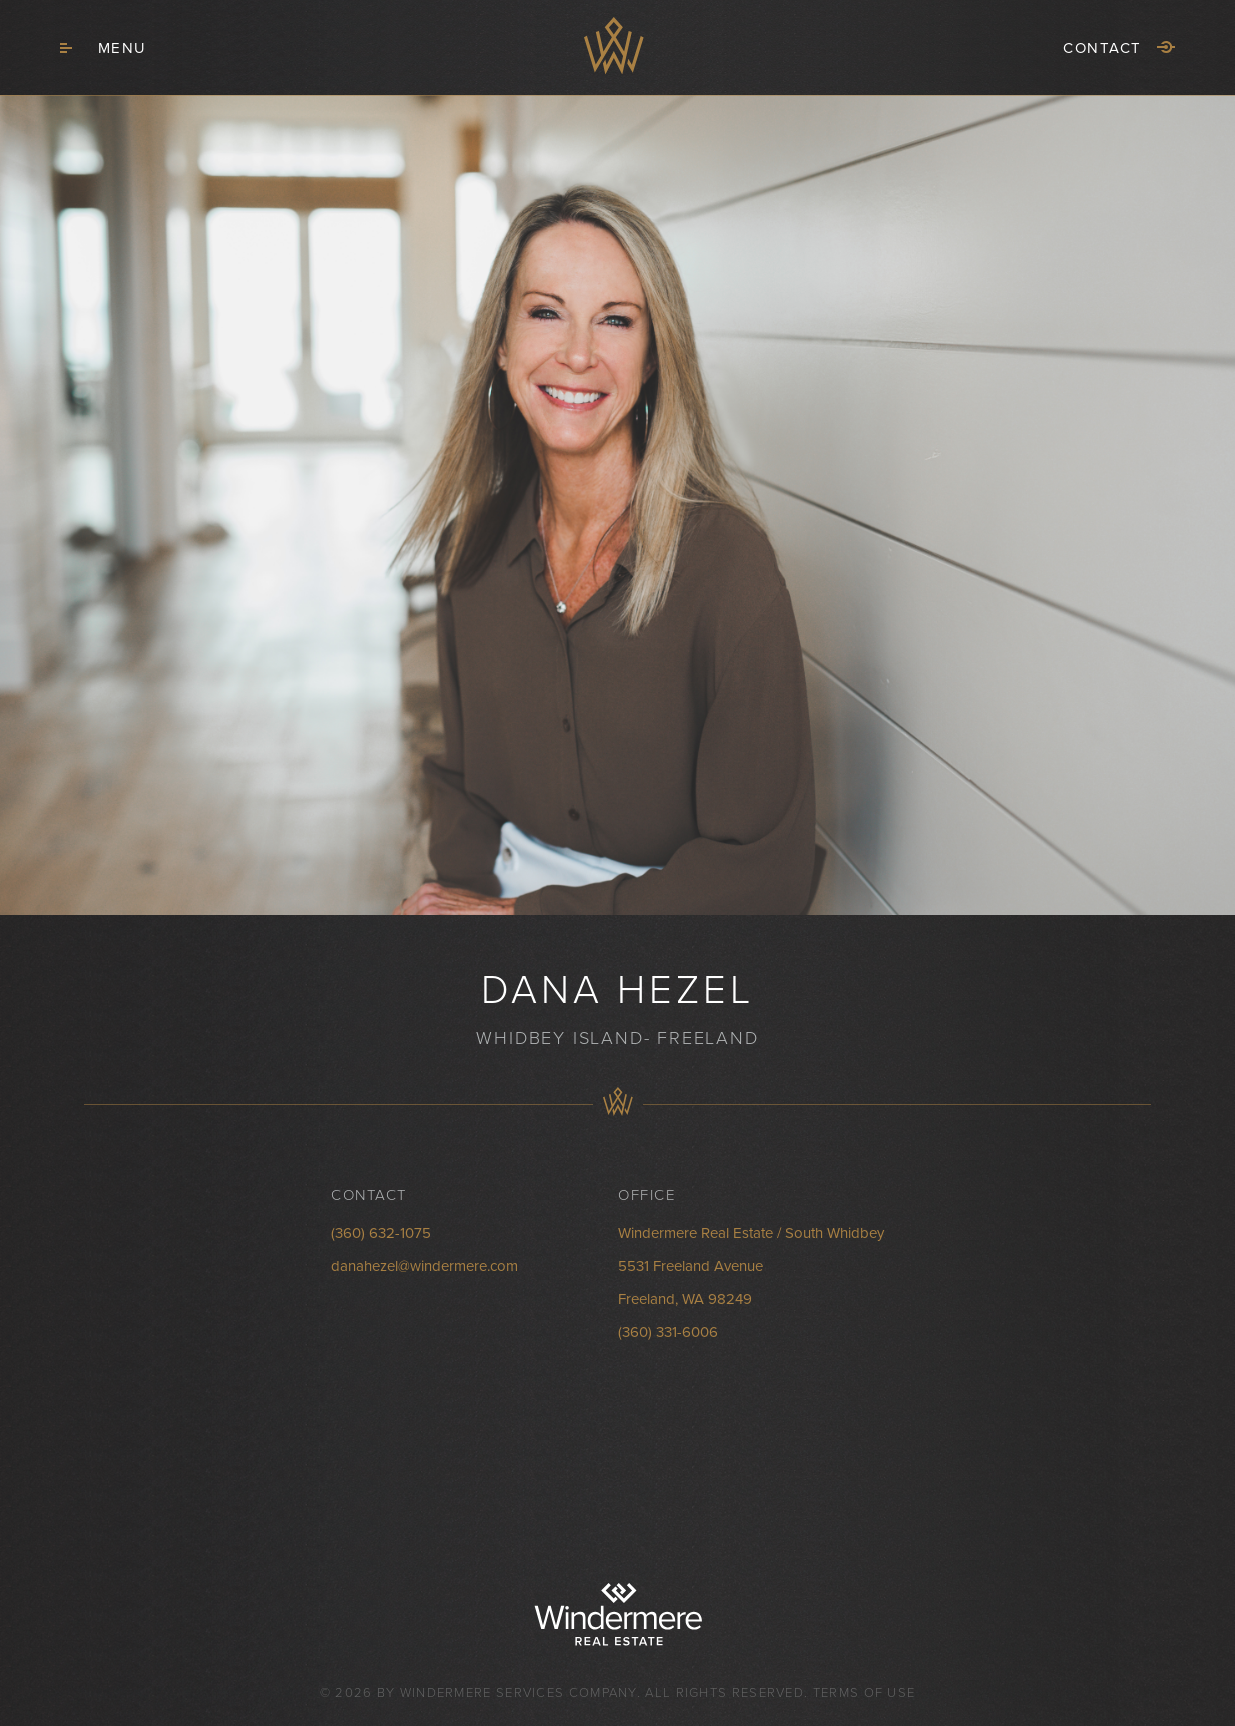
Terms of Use (864, 1693)
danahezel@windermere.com (424, 1266)
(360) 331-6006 (668, 1332)
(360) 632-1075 (381, 1233)
